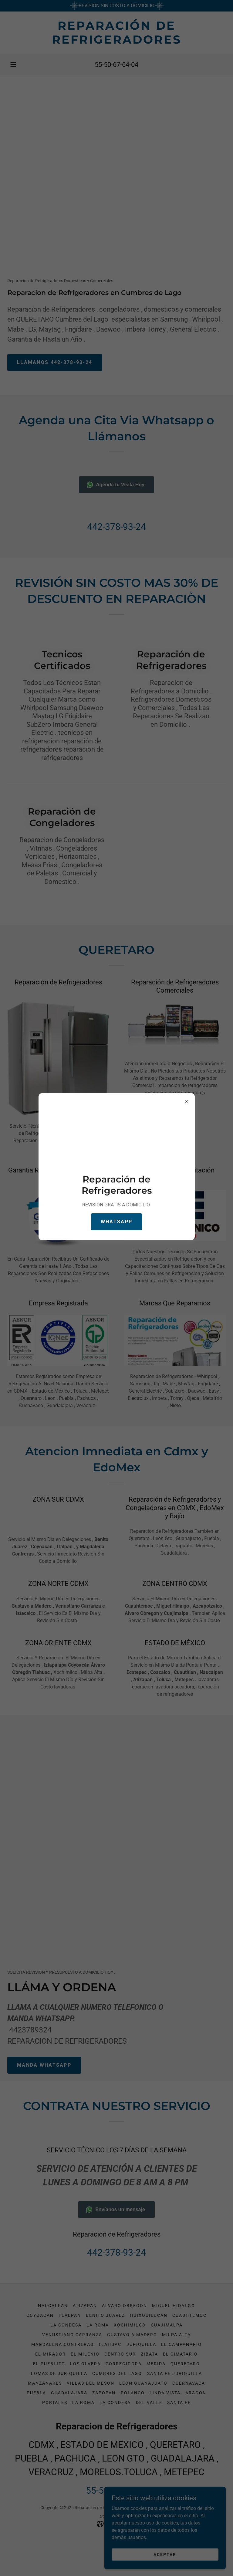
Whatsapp (116, 1222)
